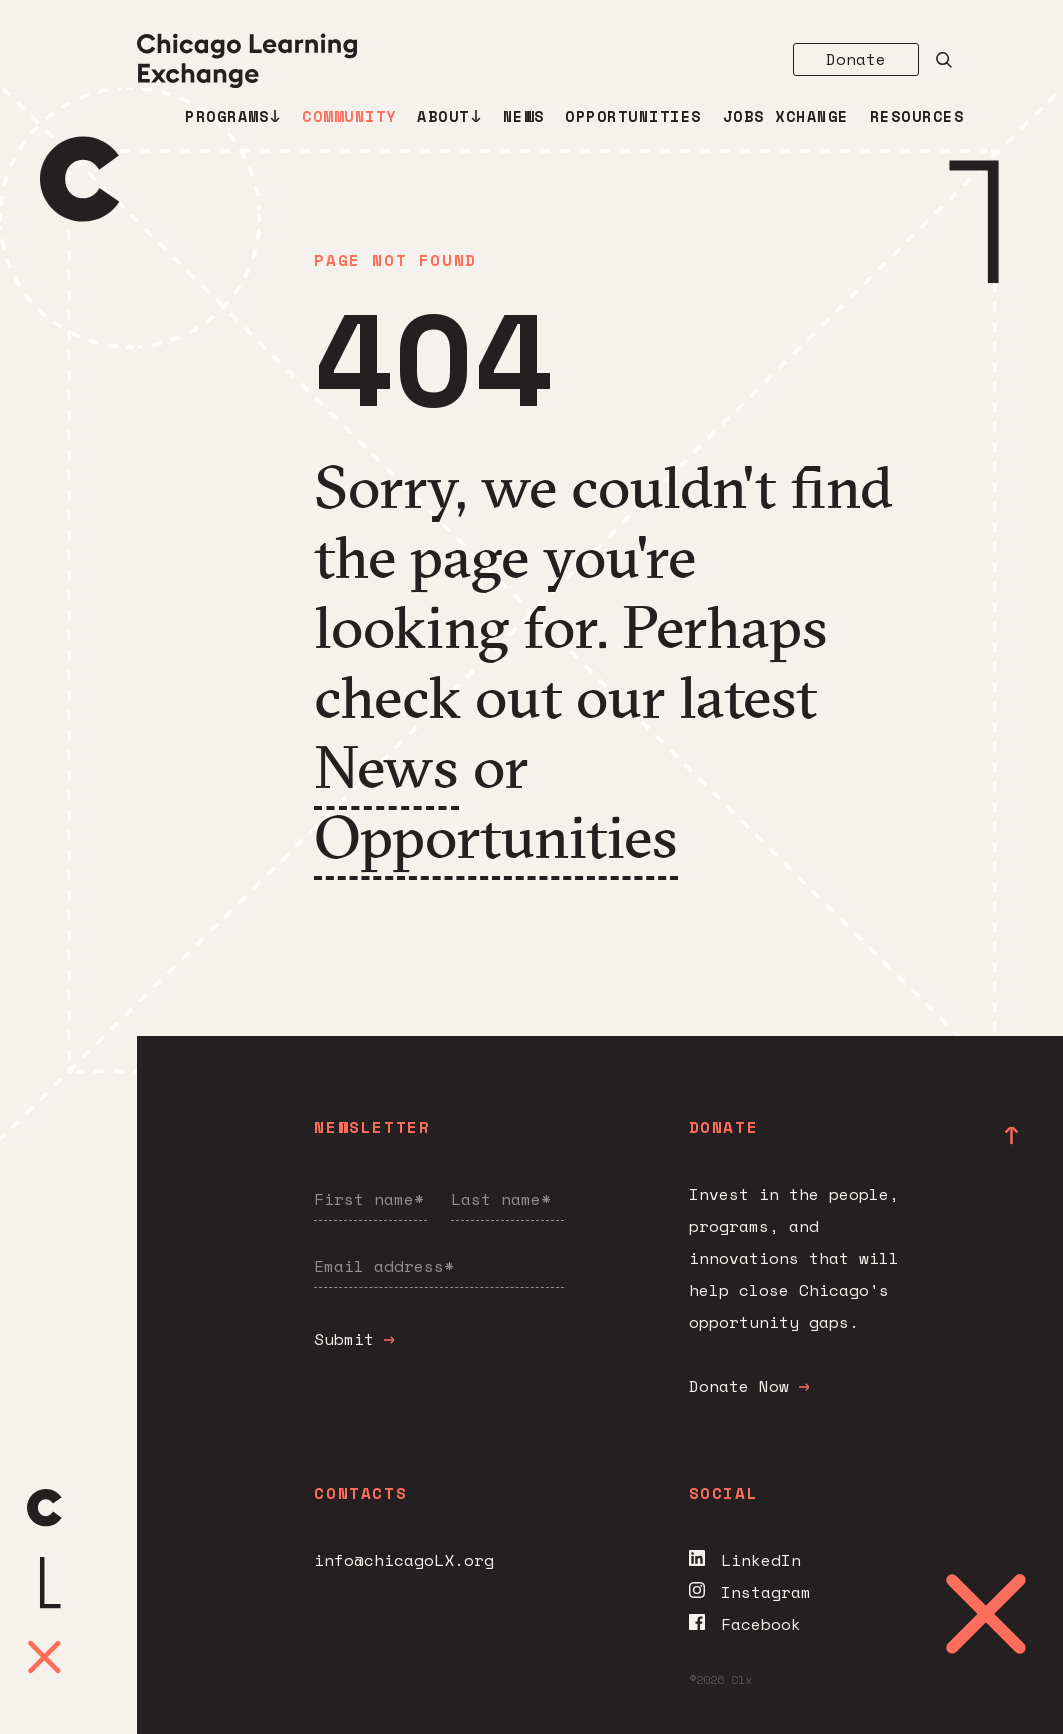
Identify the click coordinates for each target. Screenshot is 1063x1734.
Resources (917, 116)
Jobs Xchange (786, 116)
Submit (354, 1339)
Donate (856, 59)
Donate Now (749, 1386)
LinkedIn (745, 1560)
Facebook (745, 1624)
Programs (233, 116)
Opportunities (633, 116)
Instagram (750, 1592)
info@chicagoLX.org (404, 1560)
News (524, 116)
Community (349, 116)
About (449, 116)
